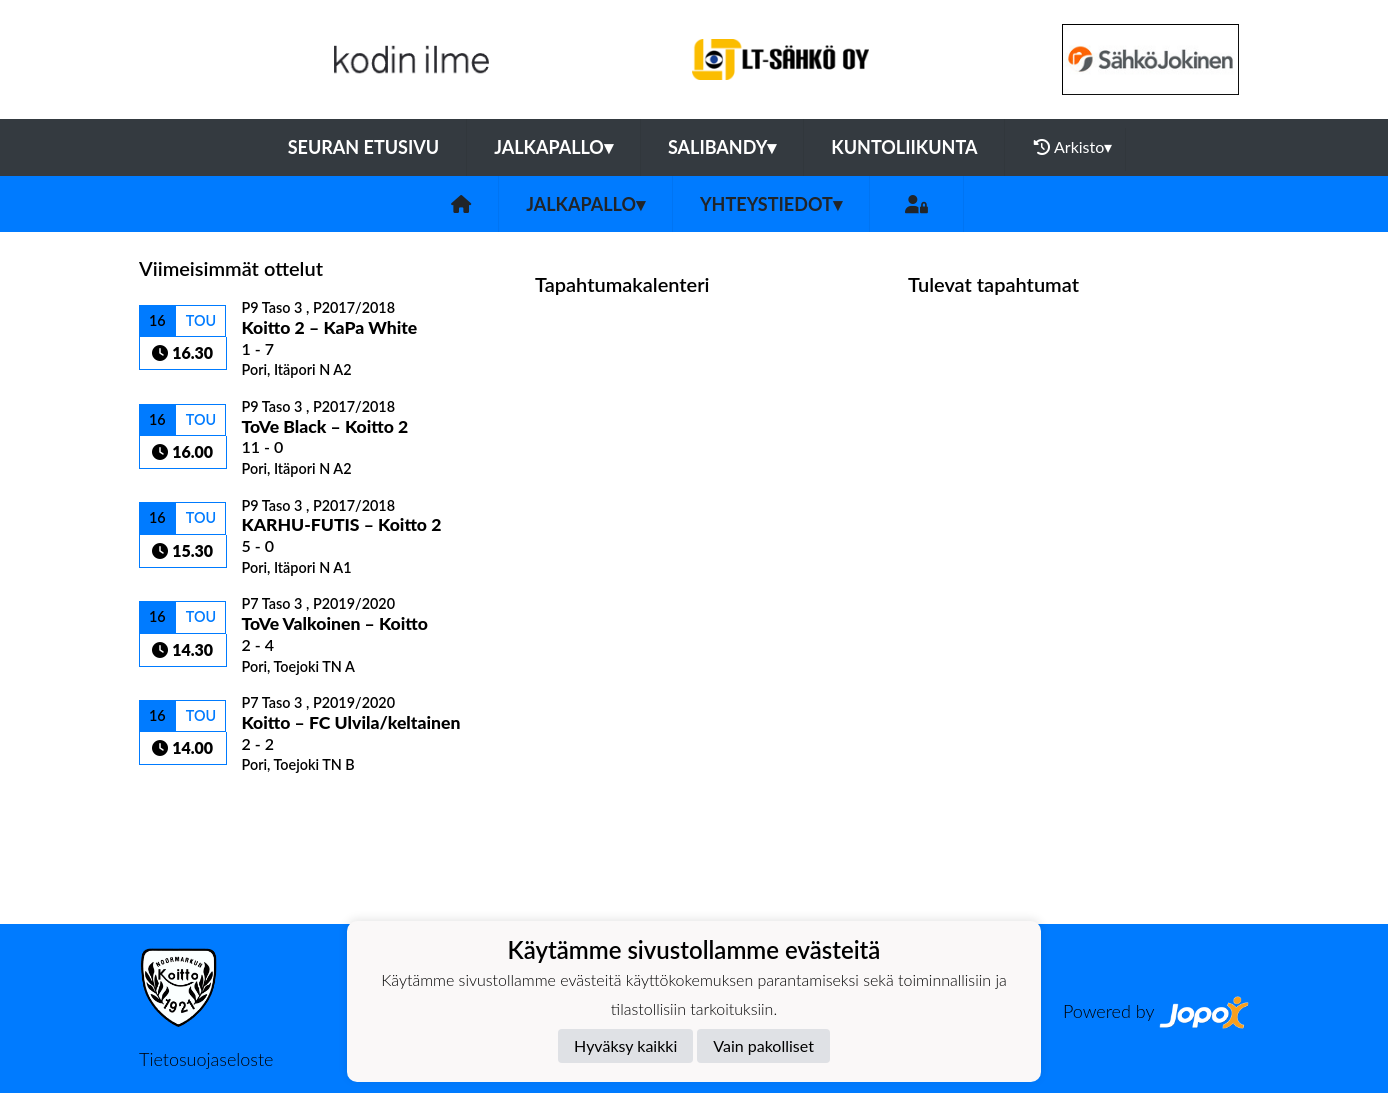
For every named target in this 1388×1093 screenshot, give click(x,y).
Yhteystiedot (771, 204)
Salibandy (722, 147)
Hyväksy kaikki (625, 1045)
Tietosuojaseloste (206, 1059)
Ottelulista (188, 808)
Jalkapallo (553, 147)
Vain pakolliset (763, 1045)
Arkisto (1073, 147)
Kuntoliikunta (904, 147)
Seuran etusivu (364, 147)
